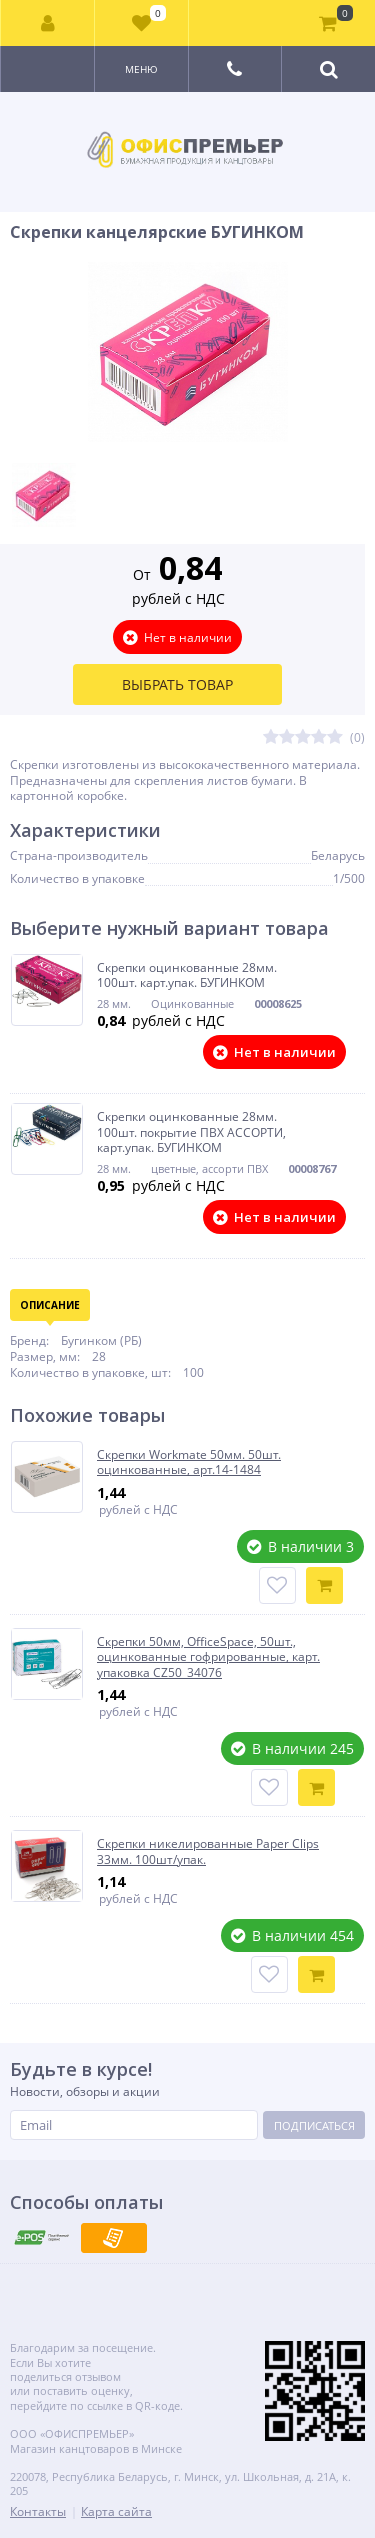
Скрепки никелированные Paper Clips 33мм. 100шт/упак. (208, 1851)
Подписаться (314, 2125)
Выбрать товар (177, 684)
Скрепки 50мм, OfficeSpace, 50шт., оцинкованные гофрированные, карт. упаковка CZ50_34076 (208, 1657)
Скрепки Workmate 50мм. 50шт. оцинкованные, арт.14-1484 (189, 1462)
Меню (141, 69)
